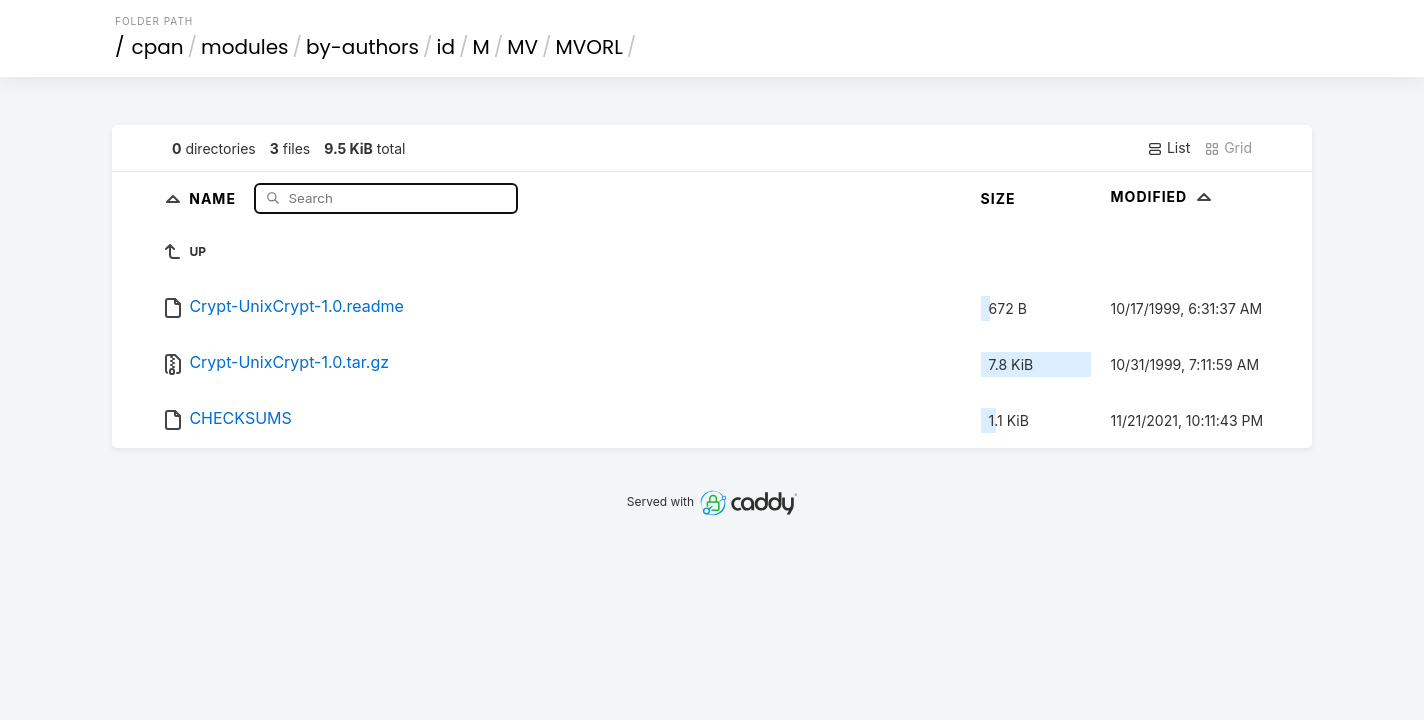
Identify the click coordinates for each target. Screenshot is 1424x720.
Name (214, 197)
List (1168, 148)
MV (522, 47)
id (446, 47)
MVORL (589, 47)
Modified (1163, 196)
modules (244, 47)
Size (998, 198)
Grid (1228, 148)
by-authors (362, 47)
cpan (158, 47)
